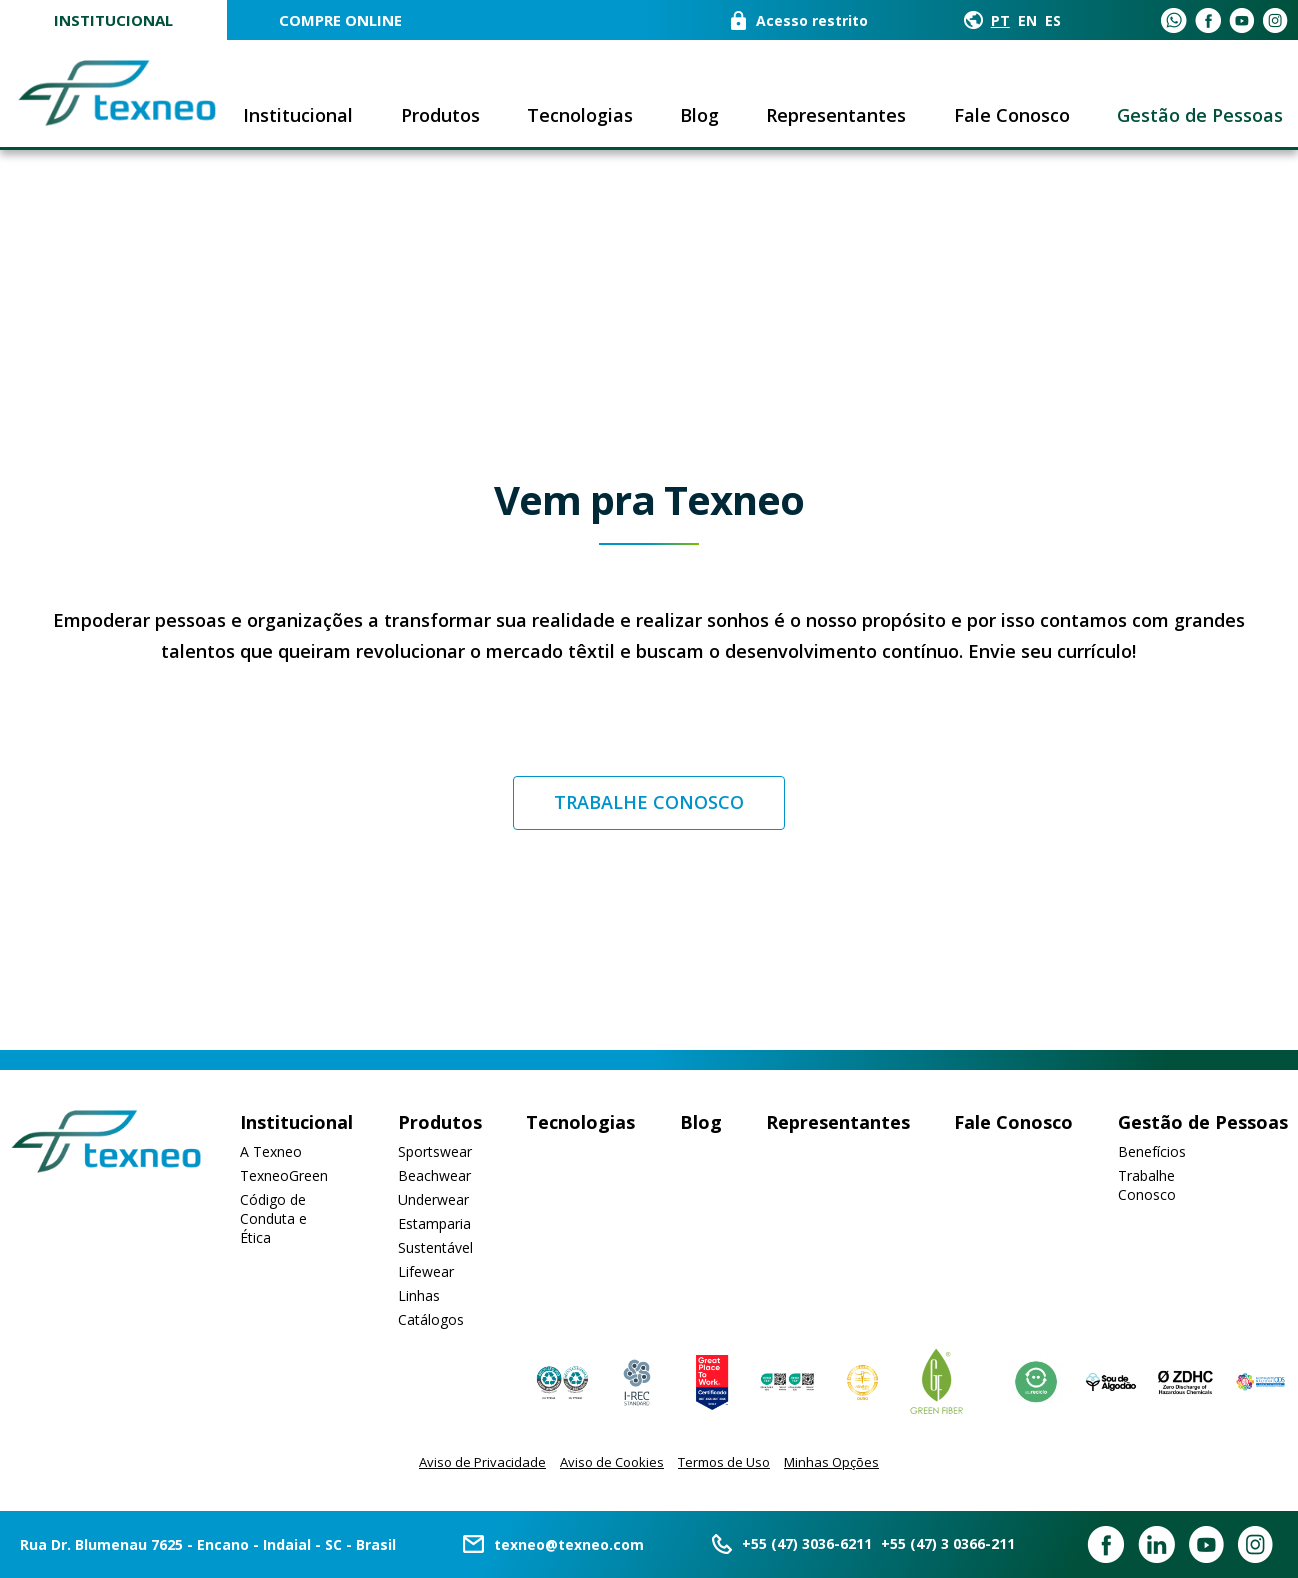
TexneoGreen (284, 1175)
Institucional (113, 20)
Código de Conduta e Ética (273, 1218)
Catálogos (431, 1319)
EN (1027, 20)
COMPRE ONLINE (340, 20)
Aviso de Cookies (612, 1462)
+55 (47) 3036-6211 (807, 1543)
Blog (699, 115)
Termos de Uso (724, 1462)
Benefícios (1152, 1151)
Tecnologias (580, 115)
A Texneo (271, 1151)
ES (1053, 20)
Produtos (440, 115)
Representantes (836, 115)
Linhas (419, 1295)
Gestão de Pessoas (1200, 115)
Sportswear (435, 1151)
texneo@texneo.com (569, 1544)
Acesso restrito (812, 20)
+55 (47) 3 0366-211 (948, 1543)
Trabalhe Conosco (1147, 1185)
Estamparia (434, 1223)
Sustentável (435, 1247)
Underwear (433, 1199)
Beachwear (434, 1175)
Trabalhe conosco (649, 802)
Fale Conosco (1012, 115)
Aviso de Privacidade (482, 1462)
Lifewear (426, 1271)
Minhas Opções (831, 1462)
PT (1000, 20)
